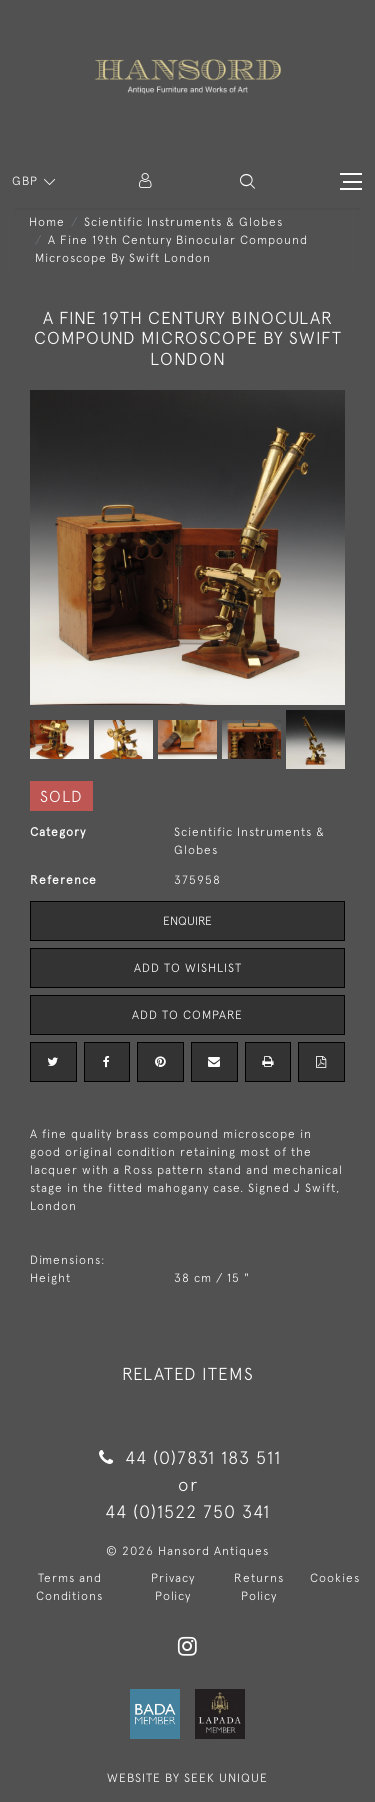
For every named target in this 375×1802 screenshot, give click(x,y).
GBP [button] (27, 181)
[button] (247, 181)
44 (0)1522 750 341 (187, 1511)
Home (47, 222)
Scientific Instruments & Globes (183, 222)
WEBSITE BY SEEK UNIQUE (187, 1778)
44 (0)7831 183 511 (187, 1457)
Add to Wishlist (188, 968)
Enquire (187, 921)
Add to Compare (187, 1015)
